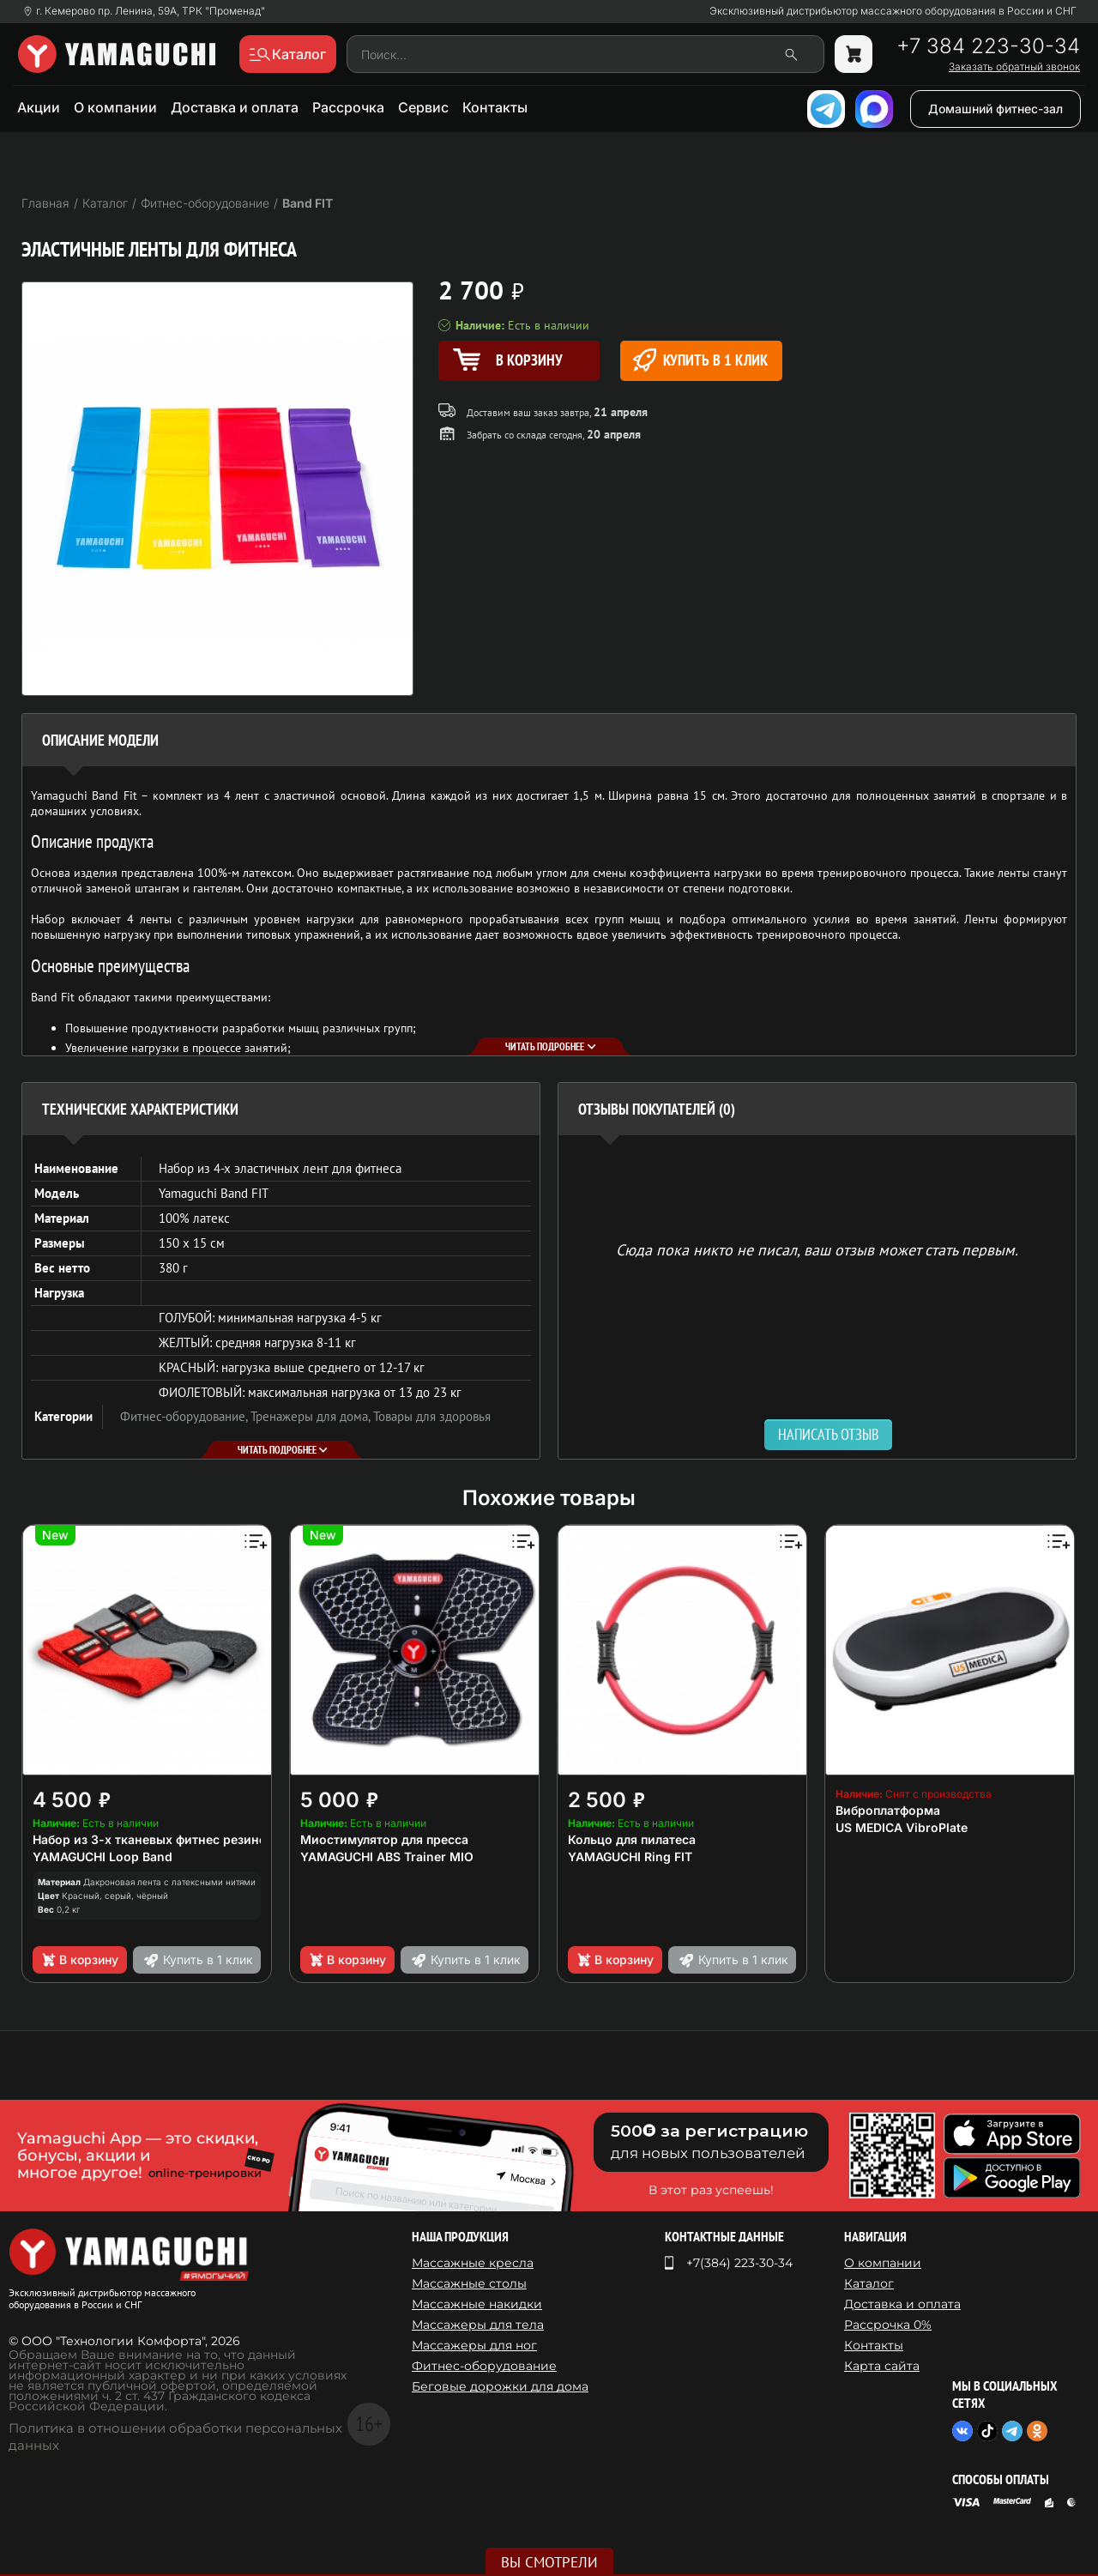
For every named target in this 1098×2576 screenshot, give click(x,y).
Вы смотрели (549, 2562)
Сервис (423, 107)
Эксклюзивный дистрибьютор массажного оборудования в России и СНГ (893, 11)
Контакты (495, 107)
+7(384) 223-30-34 (739, 2263)
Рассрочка (348, 107)
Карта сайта (882, 2365)
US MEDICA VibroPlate (902, 1827)
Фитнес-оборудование (484, 2365)
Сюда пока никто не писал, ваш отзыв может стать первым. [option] (817, 1249)
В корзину (79, 1959)
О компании (115, 107)
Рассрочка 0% (888, 2324)
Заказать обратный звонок (1014, 67)
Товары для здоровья (432, 1416)
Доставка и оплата (235, 107)
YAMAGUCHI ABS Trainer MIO (387, 1856)
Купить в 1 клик (700, 360)
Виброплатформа (888, 1810)
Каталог (869, 2283)
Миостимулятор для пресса (384, 1839)
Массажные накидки (477, 2304)
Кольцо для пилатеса (632, 1839)
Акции (38, 107)
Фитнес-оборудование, (185, 1416)
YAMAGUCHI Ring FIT (630, 1856)
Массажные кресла (473, 2263)
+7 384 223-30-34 (988, 46)
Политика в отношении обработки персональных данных (175, 2436)
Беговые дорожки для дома (500, 2386)
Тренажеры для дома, (311, 1416)
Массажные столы (469, 2283)
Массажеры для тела (478, 2324)
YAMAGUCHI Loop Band (102, 1856)
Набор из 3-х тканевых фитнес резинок (153, 1839)
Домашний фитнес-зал (995, 108)
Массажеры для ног (474, 2345)
